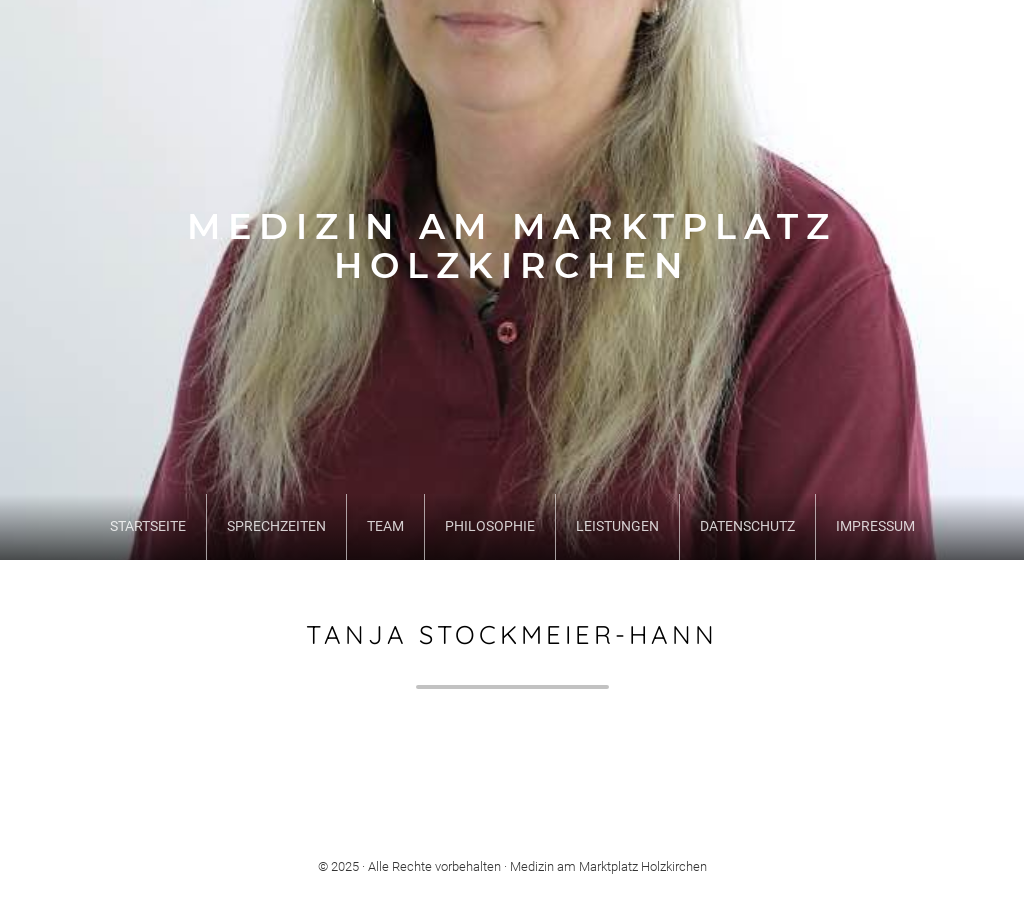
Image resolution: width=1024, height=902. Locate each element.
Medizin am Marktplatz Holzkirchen (512, 246)
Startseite (148, 526)
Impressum (875, 526)
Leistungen (617, 526)
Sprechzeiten (276, 526)
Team (385, 526)
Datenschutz (747, 526)
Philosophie (490, 526)
